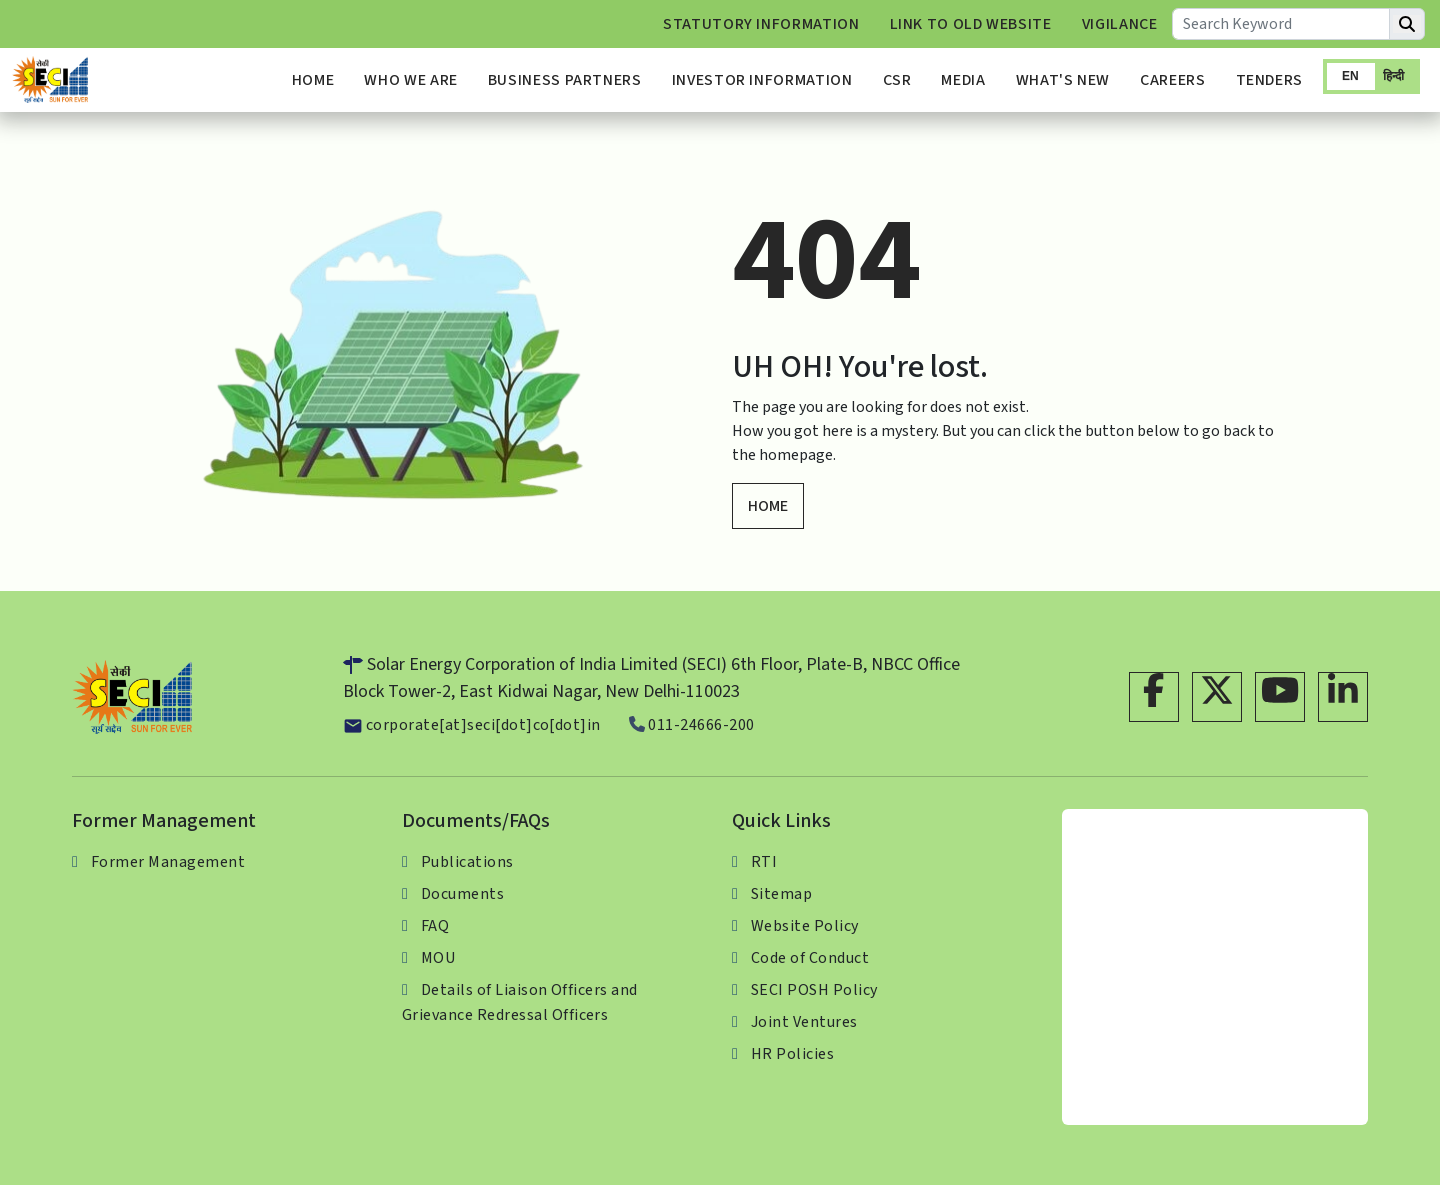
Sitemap (781, 894)
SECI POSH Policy (814, 990)
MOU (438, 958)
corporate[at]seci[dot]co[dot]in (472, 725)
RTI (764, 862)
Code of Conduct (810, 958)
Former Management (168, 862)
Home (313, 80)
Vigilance (1120, 24)
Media (963, 80)
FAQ (435, 926)
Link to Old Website (971, 24)
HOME (768, 506)
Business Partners (565, 80)
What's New (1063, 80)
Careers (1172, 80)
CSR (897, 80)
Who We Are (410, 80)
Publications (467, 862)
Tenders (1269, 80)
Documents (462, 894)
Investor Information (762, 80)
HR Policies (792, 1054)
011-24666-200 (692, 725)
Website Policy (805, 926)
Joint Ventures (804, 1022)
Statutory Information (761, 24)
